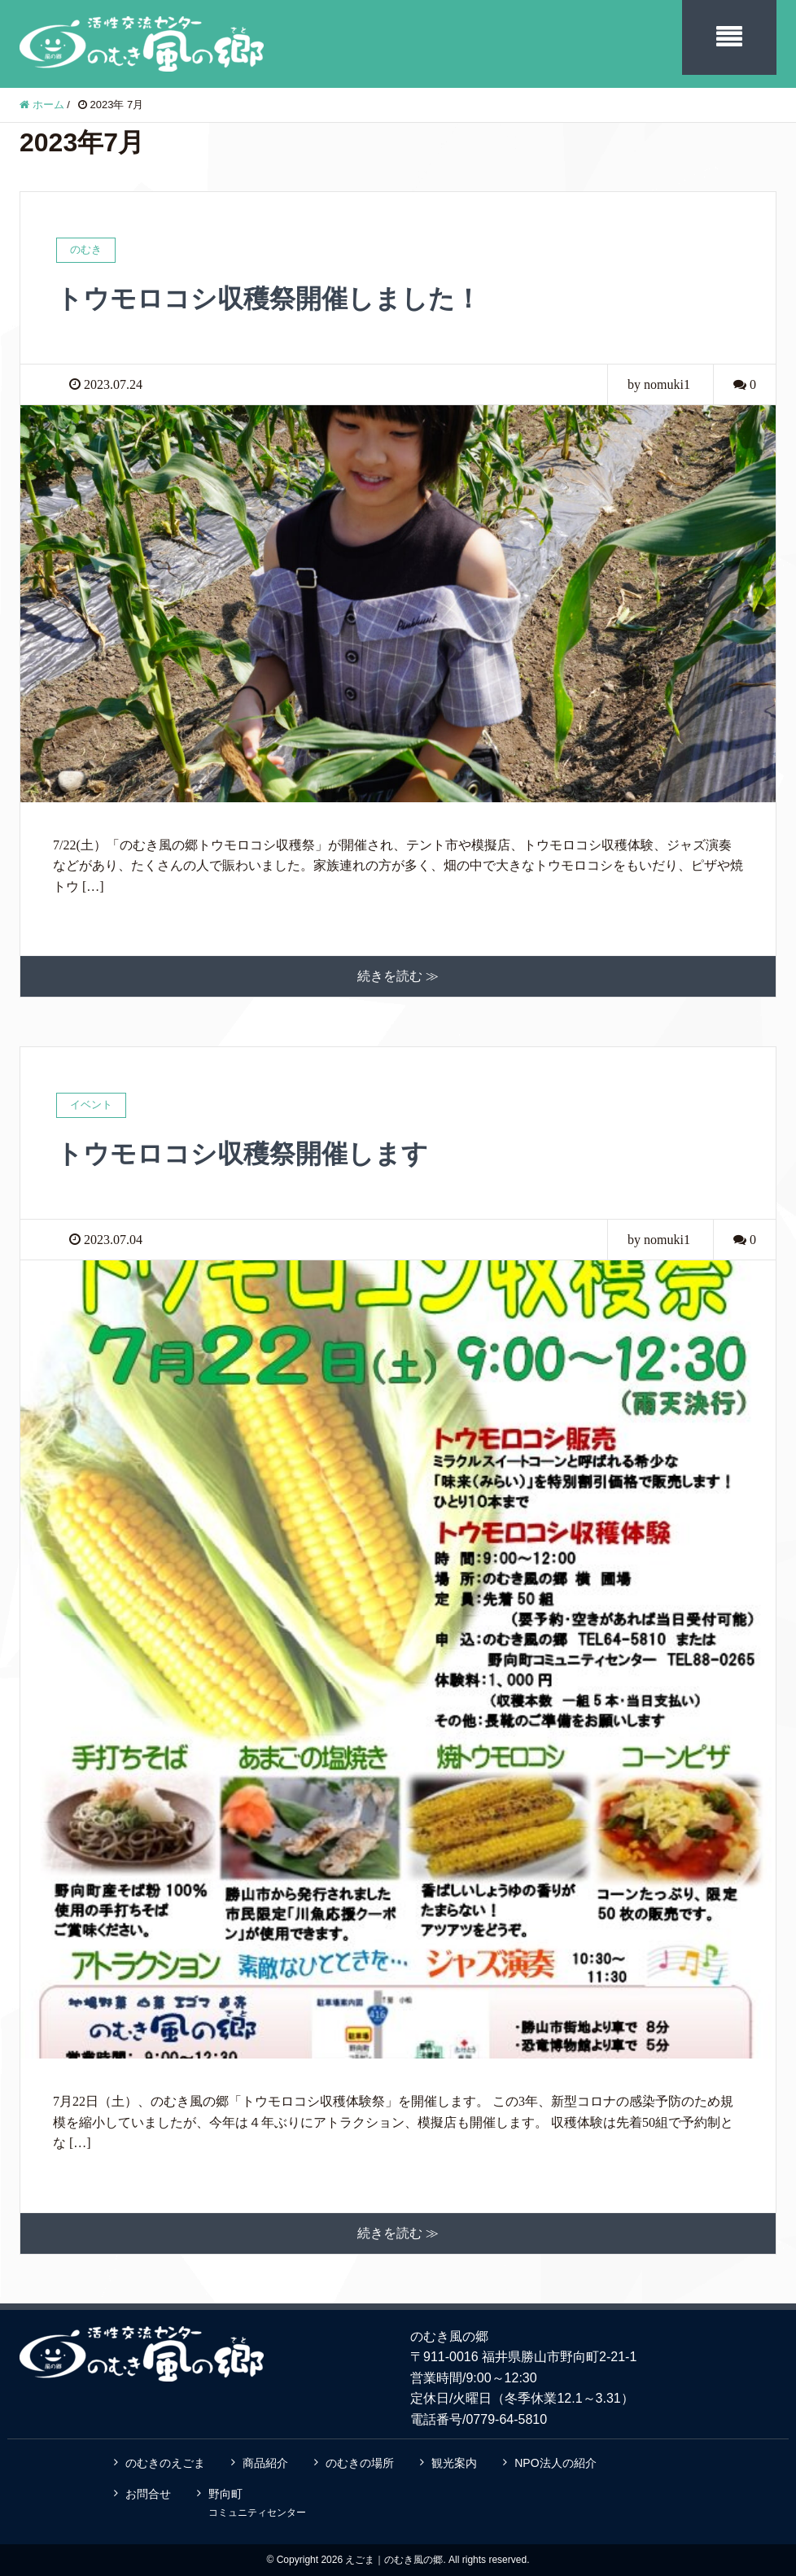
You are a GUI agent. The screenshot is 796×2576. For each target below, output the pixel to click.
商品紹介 (265, 2462)
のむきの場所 (360, 2462)
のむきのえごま (165, 2462)
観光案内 (454, 2462)
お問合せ (148, 2493)
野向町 (257, 2502)
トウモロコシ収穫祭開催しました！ (268, 298)
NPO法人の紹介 (555, 2462)
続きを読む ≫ (398, 976)
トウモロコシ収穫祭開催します (242, 1153)
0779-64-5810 (506, 2419)
